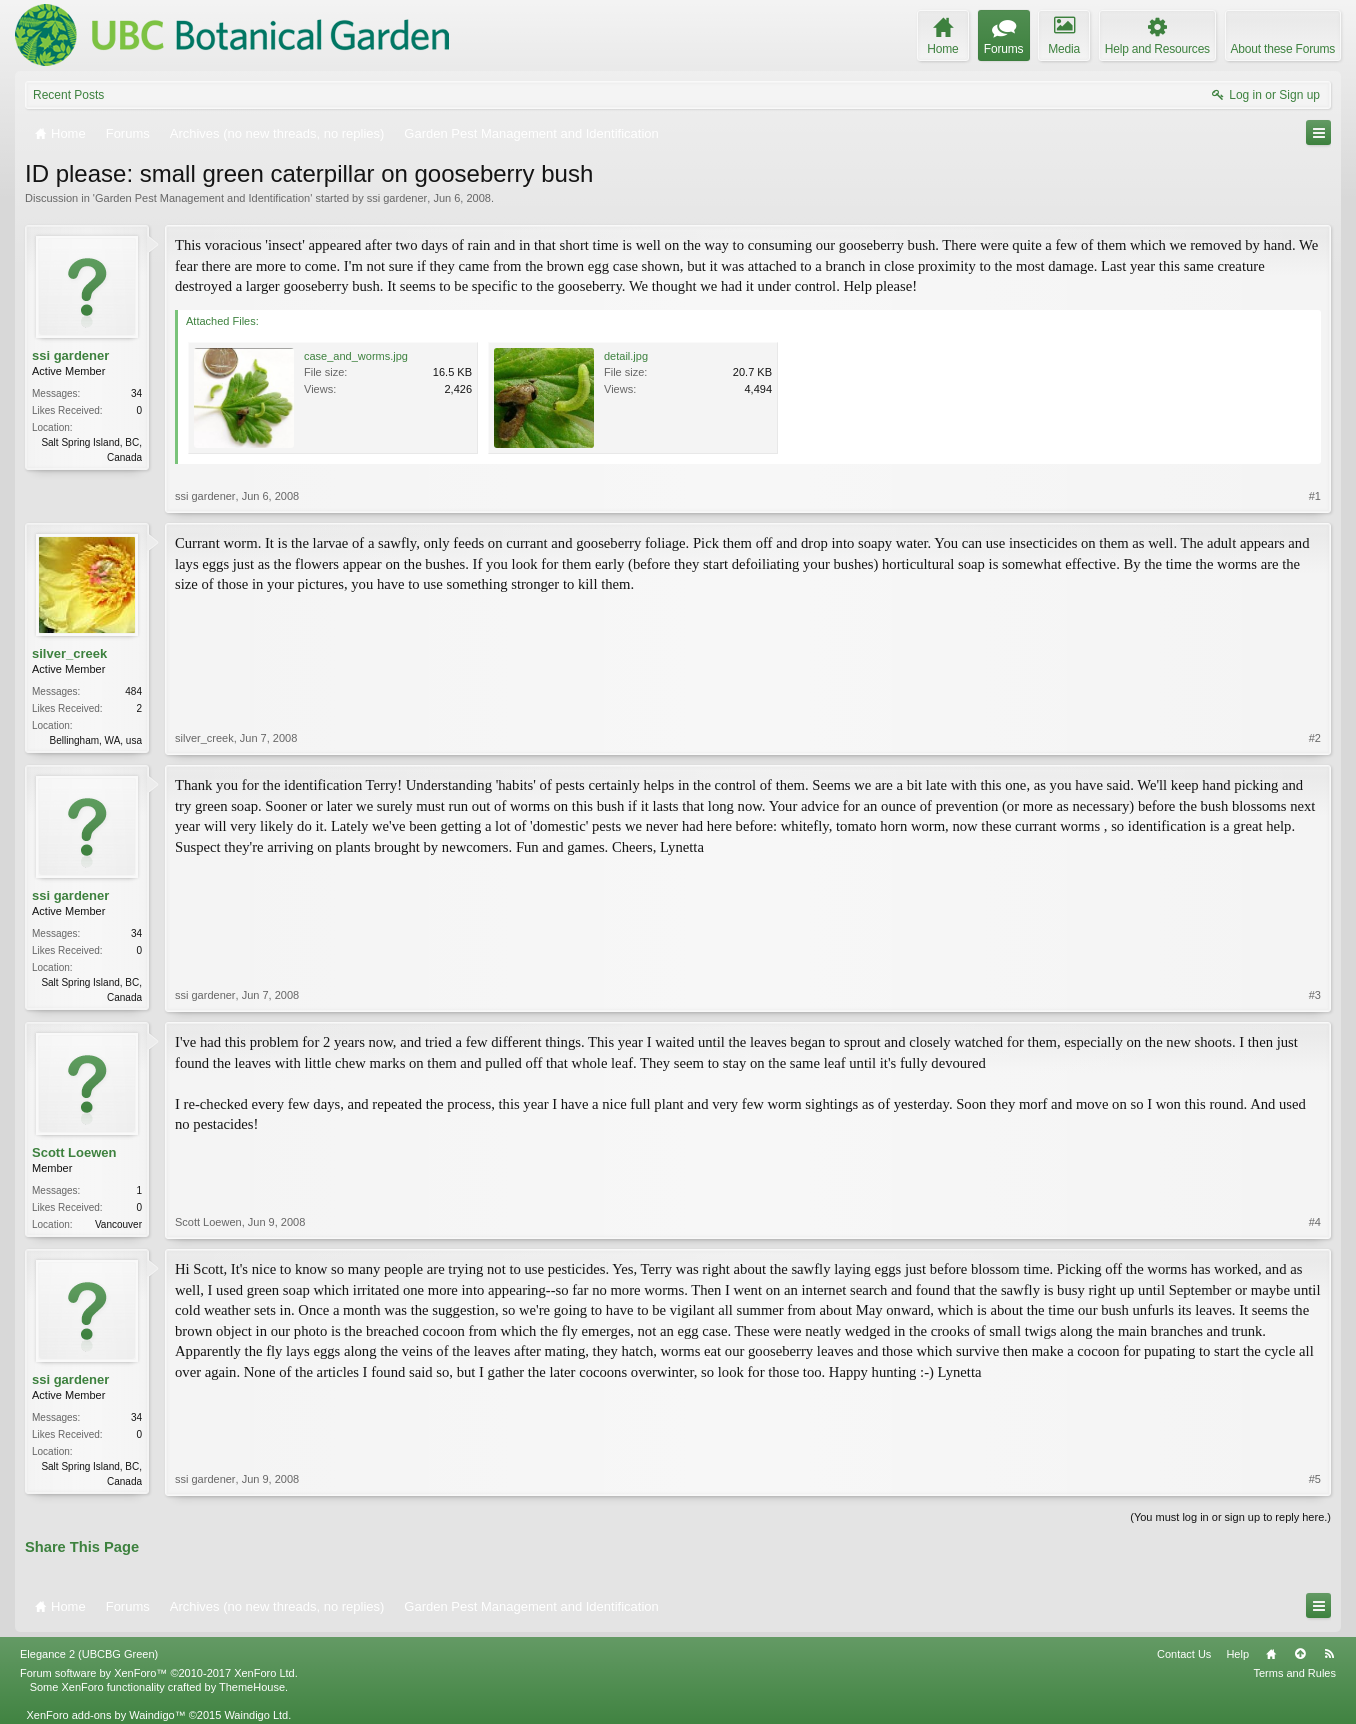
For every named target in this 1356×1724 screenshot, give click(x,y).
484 (133, 691)
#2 (1315, 738)
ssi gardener (397, 198)
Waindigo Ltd (256, 1715)
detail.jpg (626, 356)
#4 (1315, 1222)
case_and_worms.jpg (356, 356)
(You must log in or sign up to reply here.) (1230, 1517)
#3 (1315, 995)
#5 (1315, 1479)
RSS (1329, 1654)
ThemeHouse (252, 1687)
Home (1271, 1654)
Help (1237, 1654)
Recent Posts (68, 95)
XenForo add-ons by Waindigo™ (105, 1715)
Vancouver (118, 1224)
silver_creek (69, 653)
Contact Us (1184, 1654)
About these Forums (1283, 49)
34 (136, 393)
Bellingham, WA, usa (96, 740)
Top (1300, 1654)
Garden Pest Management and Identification (202, 198)
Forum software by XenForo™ (159, 1673)
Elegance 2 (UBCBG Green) (89, 1654)
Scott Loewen (74, 1152)
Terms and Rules (1294, 1673)
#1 (1315, 496)
